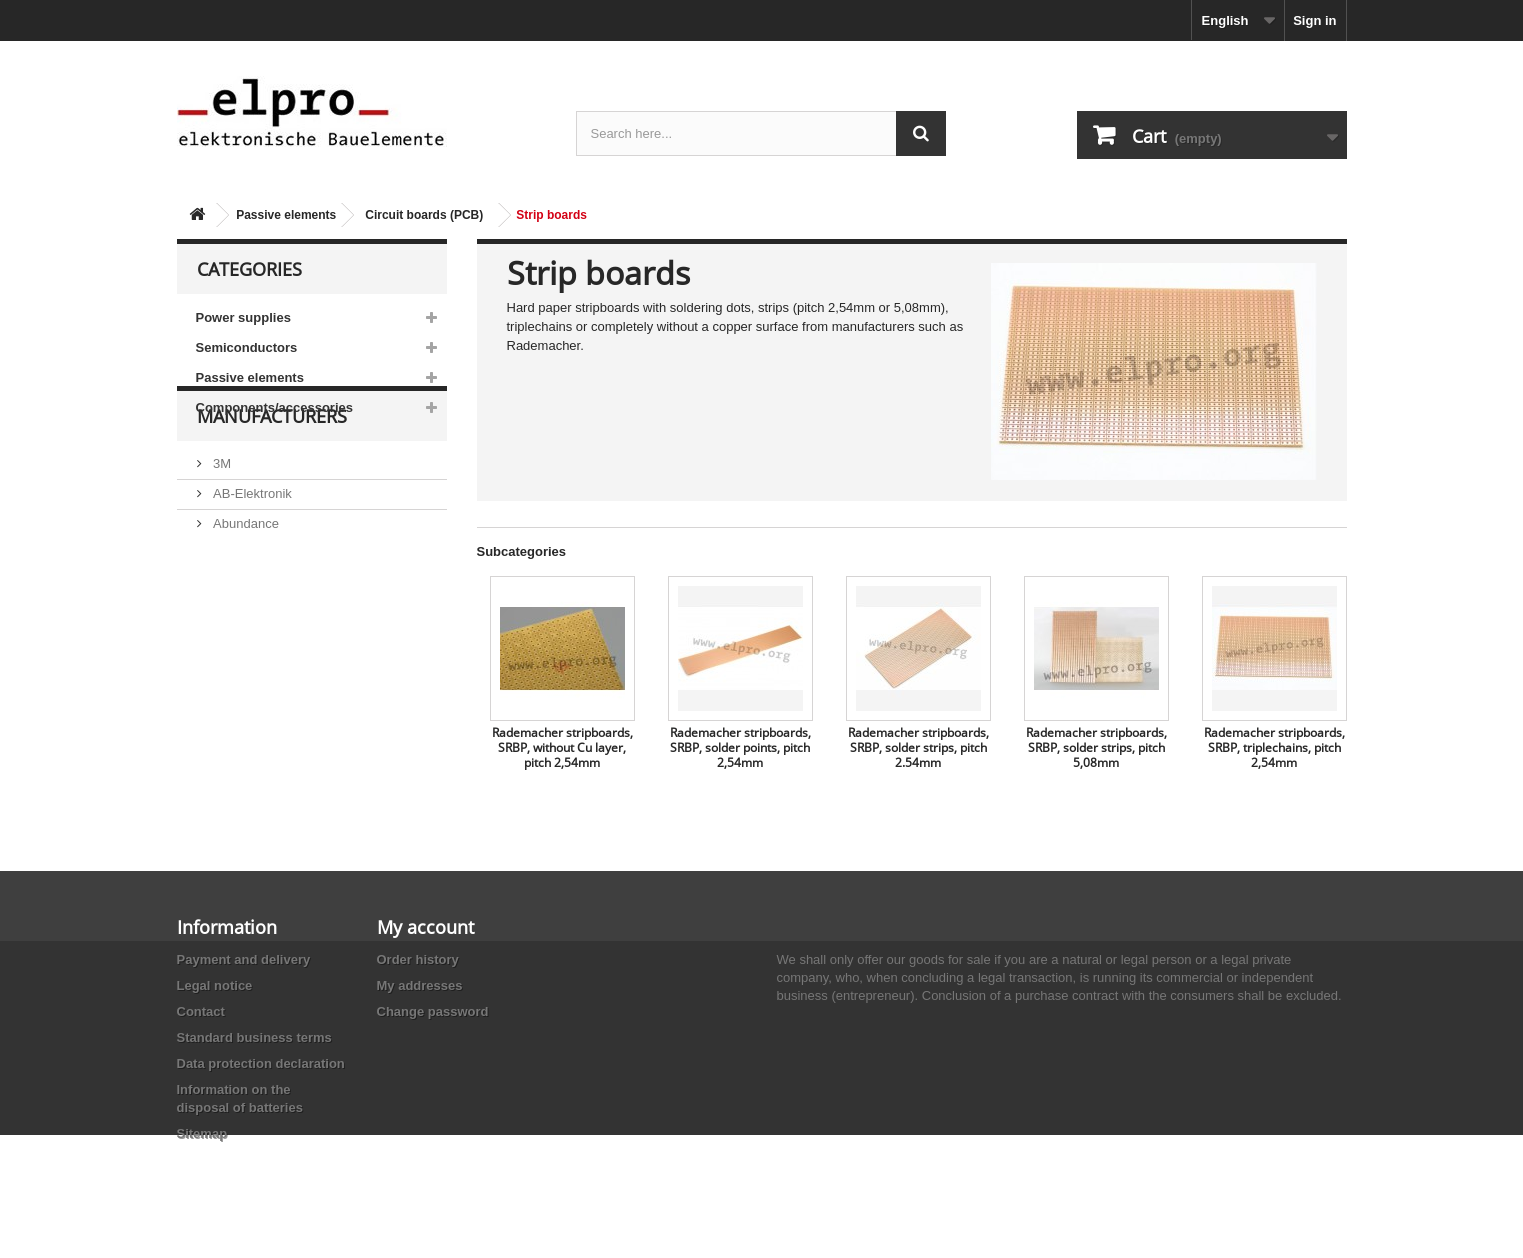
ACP (225, 641)
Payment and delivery (244, 959)
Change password (433, 1011)
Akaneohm (243, 701)
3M (221, 521)
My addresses (420, 985)
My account (425, 927)
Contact (201, 1011)
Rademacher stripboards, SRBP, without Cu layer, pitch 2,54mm (562, 747)
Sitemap (202, 1133)
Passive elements (286, 215)
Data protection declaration (261, 1063)
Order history (418, 959)
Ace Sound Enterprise (275, 611)
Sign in (1314, 20)
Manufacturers (272, 482)
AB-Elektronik (251, 551)
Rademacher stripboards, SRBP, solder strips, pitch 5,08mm (1096, 747)
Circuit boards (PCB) (424, 215)
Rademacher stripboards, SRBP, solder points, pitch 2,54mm (740, 747)
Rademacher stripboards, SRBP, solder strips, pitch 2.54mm (918, 747)
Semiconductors (247, 347)
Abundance (244, 581)
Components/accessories (275, 407)
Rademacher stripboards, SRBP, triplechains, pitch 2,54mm (1274, 747)
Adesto (232, 671)
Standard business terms (254, 1037)
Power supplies (243, 317)
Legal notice (215, 985)
